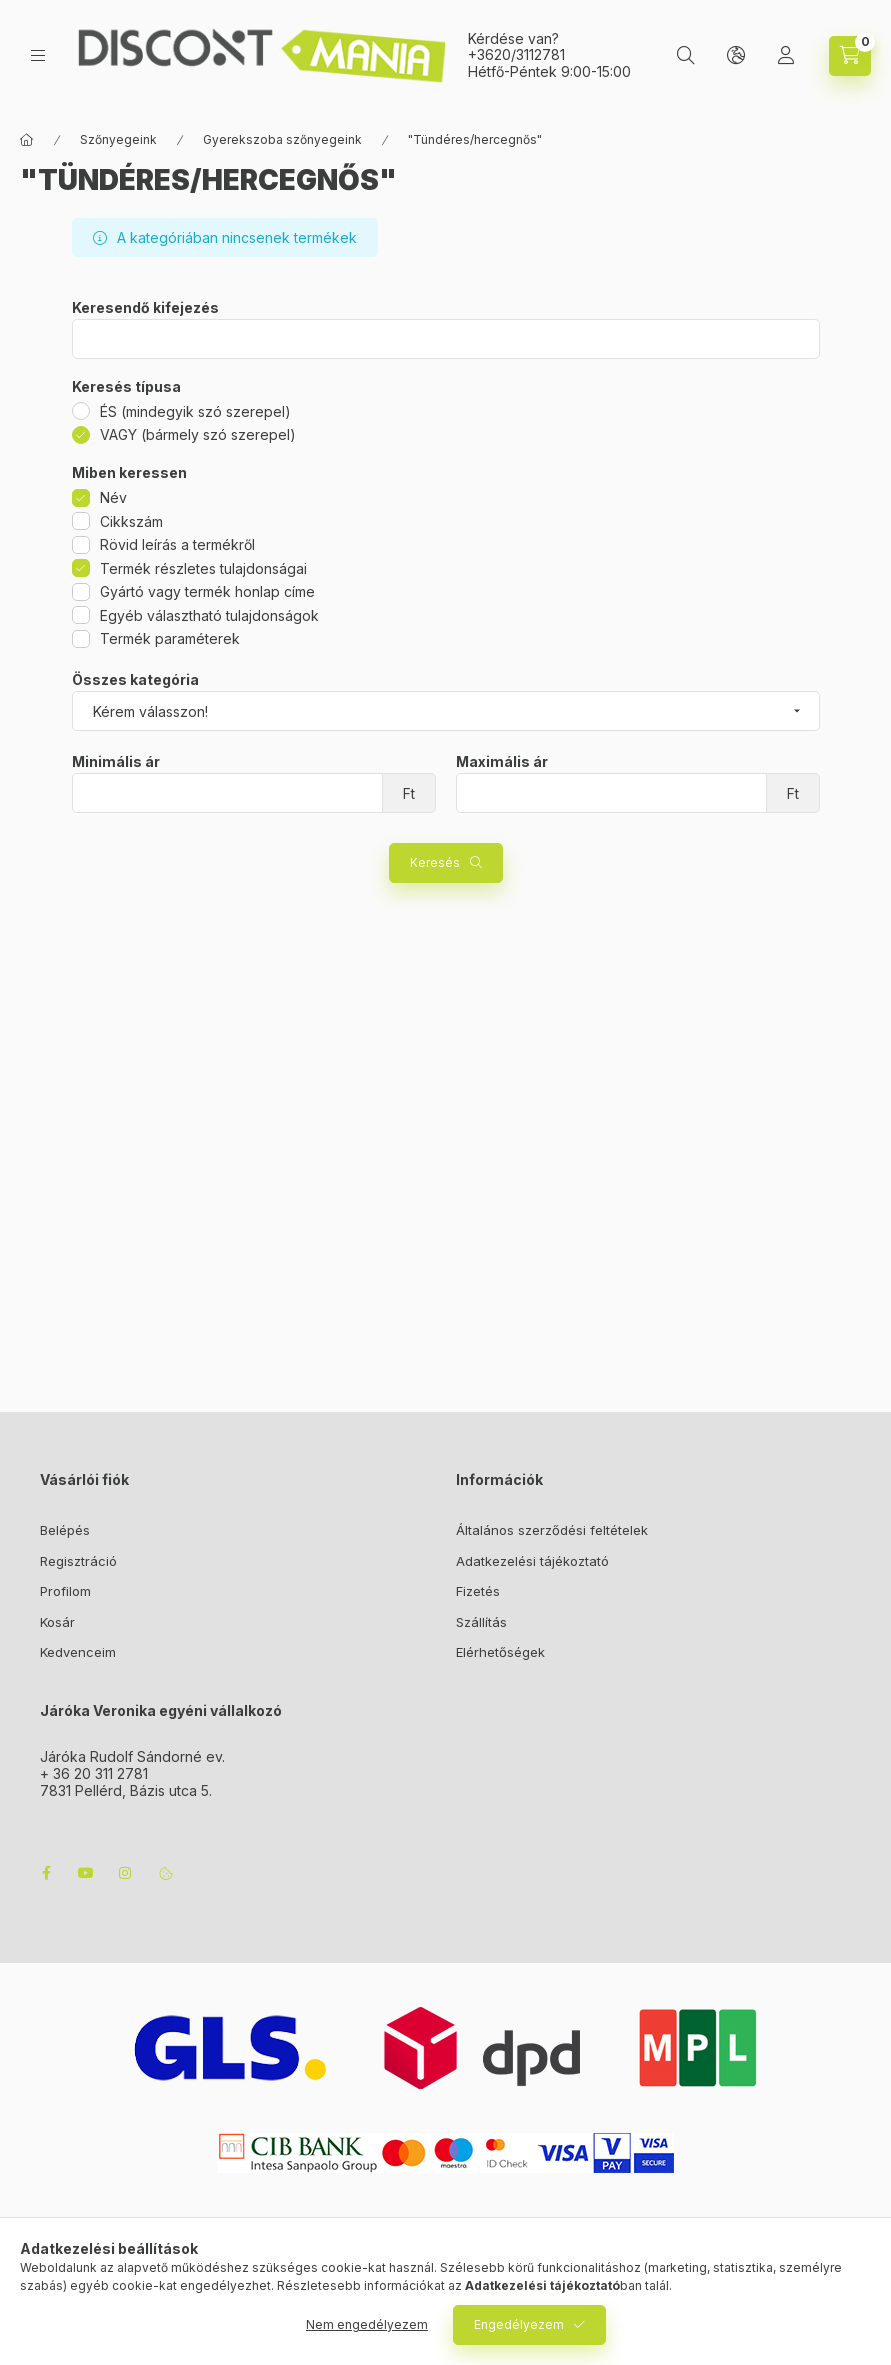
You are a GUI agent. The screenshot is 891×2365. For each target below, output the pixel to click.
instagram (126, 1873)
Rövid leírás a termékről (177, 544)
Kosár (57, 1622)
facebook (46, 1873)
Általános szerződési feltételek (552, 1530)
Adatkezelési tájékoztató (532, 1561)
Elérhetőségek (500, 1652)
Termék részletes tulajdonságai (203, 568)
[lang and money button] (736, 56)
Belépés (65, 1530)
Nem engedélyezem (367, 2324)
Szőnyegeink (118, 139)
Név (113, 497)
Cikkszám (131, 521)
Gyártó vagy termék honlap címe (207, 591)
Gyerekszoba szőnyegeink (282, 139)
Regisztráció (78, 1561)
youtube (86, 1873)
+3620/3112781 (516, 54)
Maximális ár (502, 762)
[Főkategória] (27, 140)
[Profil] (786, 56)
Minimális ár (116, 762)
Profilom (65, 1591)
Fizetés (478, 1591)
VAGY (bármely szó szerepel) (198, 434)
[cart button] (850, 56)
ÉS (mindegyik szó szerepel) (195, 411)
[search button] (686, 56)
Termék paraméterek (170, 638)
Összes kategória (135, 680)
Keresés (435, 862)
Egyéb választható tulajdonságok (209, 615)
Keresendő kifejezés (145, 308)
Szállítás (481, 1622)
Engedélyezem (519, 2324)
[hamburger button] (38, 55)
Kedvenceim (78, 1652)
